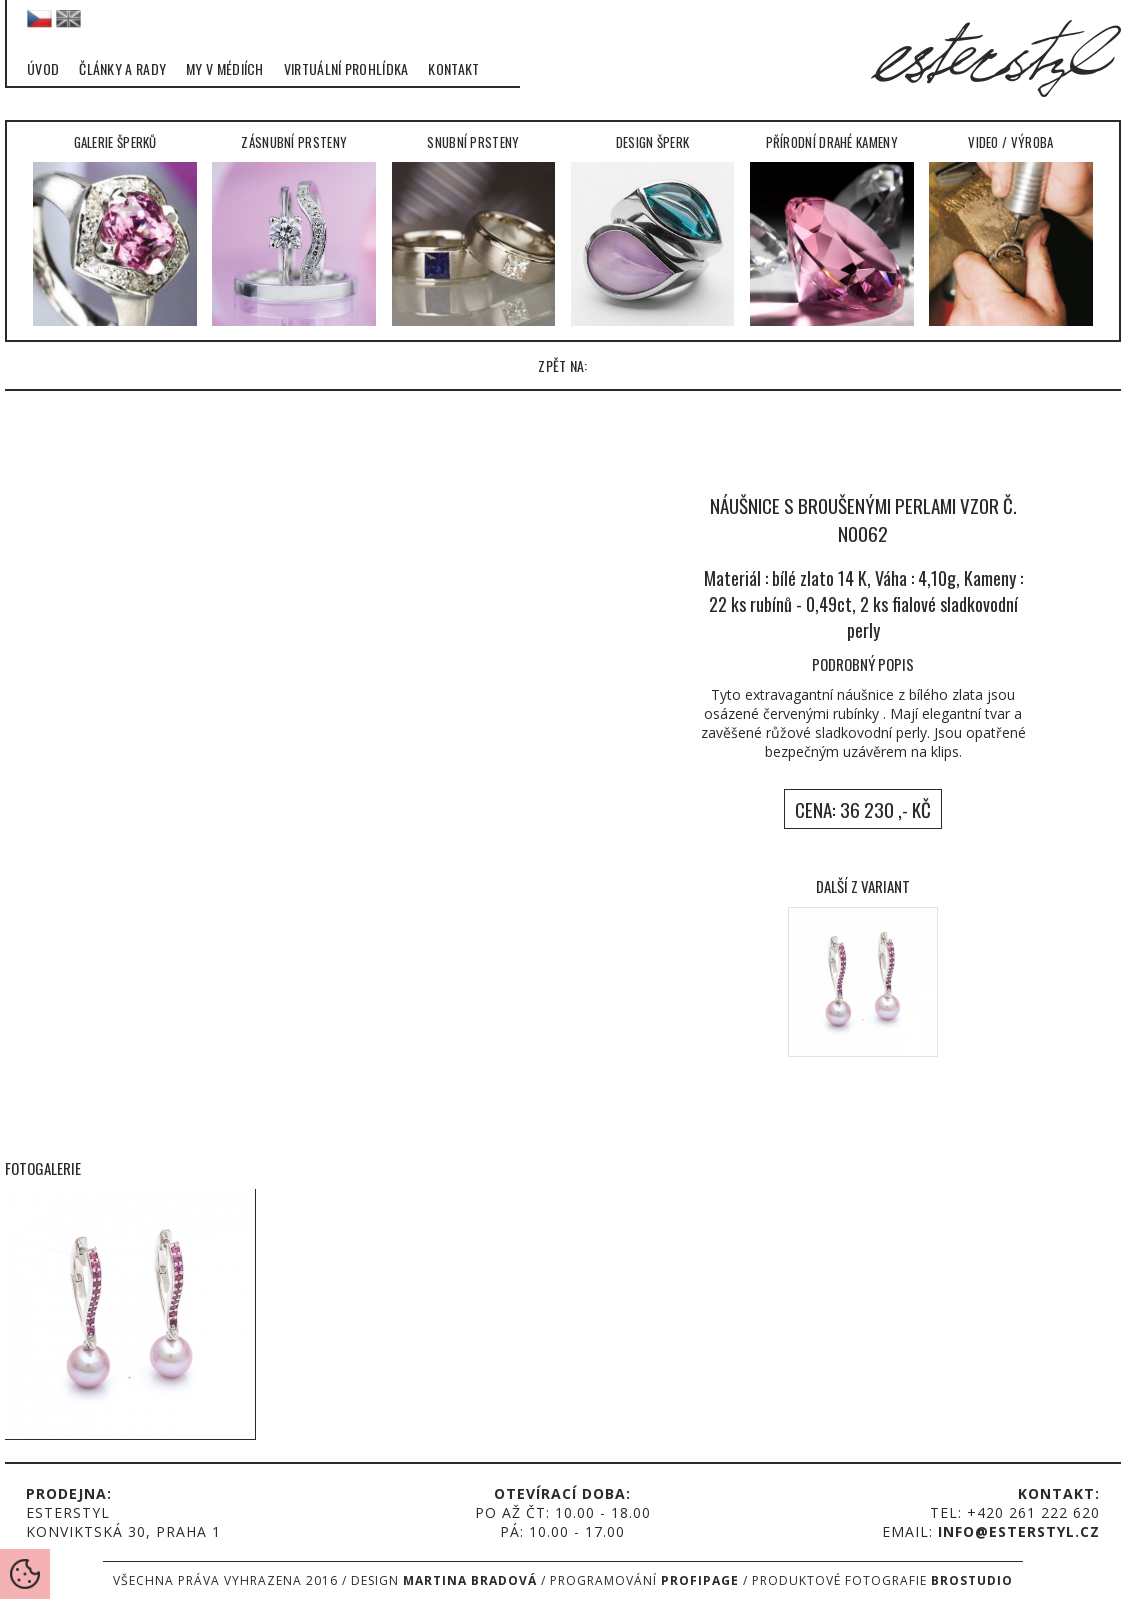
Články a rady (122, 69)
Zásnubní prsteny (294, 229)
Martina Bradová (470, 1580)
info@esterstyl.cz (1019, 1531)
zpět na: (562, 365)
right (1096, 641)
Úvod (43, 69)
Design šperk (653, 229)
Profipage (700, 1580)
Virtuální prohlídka (346, 69)
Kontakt (453, 69)
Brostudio (972, 1580)
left (30, 641)
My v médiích (225, 69)
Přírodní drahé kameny (832, 229)
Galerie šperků (115, 229)
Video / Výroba (1011, 229)
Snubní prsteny (474, 229)
